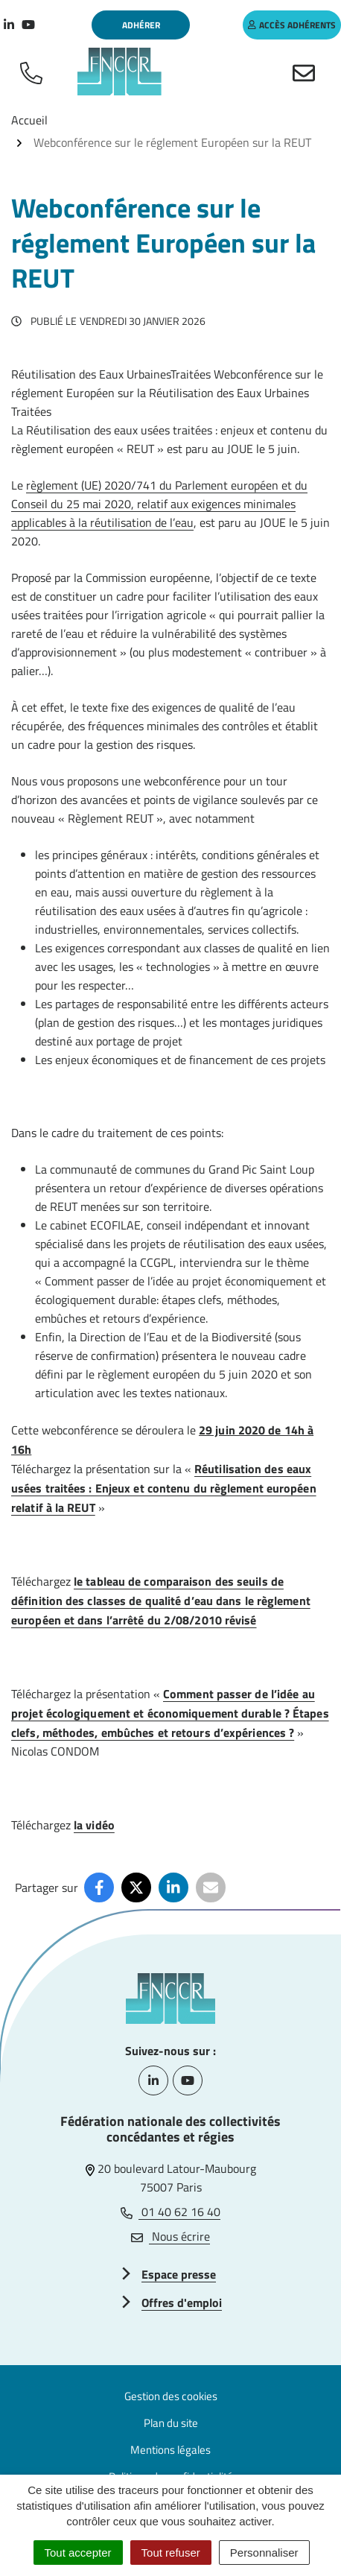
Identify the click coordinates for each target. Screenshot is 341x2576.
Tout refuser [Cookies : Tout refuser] (170, 2552)
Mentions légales (170, 2449)
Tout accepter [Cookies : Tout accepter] (78, 2552)
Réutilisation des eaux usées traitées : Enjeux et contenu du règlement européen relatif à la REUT (163, 1488)
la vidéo (94, 1825)
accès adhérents (292, 25)
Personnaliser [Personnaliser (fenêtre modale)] (264, 2552)
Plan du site (171, 2422)
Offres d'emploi (181, 2302)
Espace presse (178, 2274)
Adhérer (141, 25)
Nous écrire (170, 2236)
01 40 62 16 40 (170, 2212)
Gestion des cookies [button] (170, 2396)
